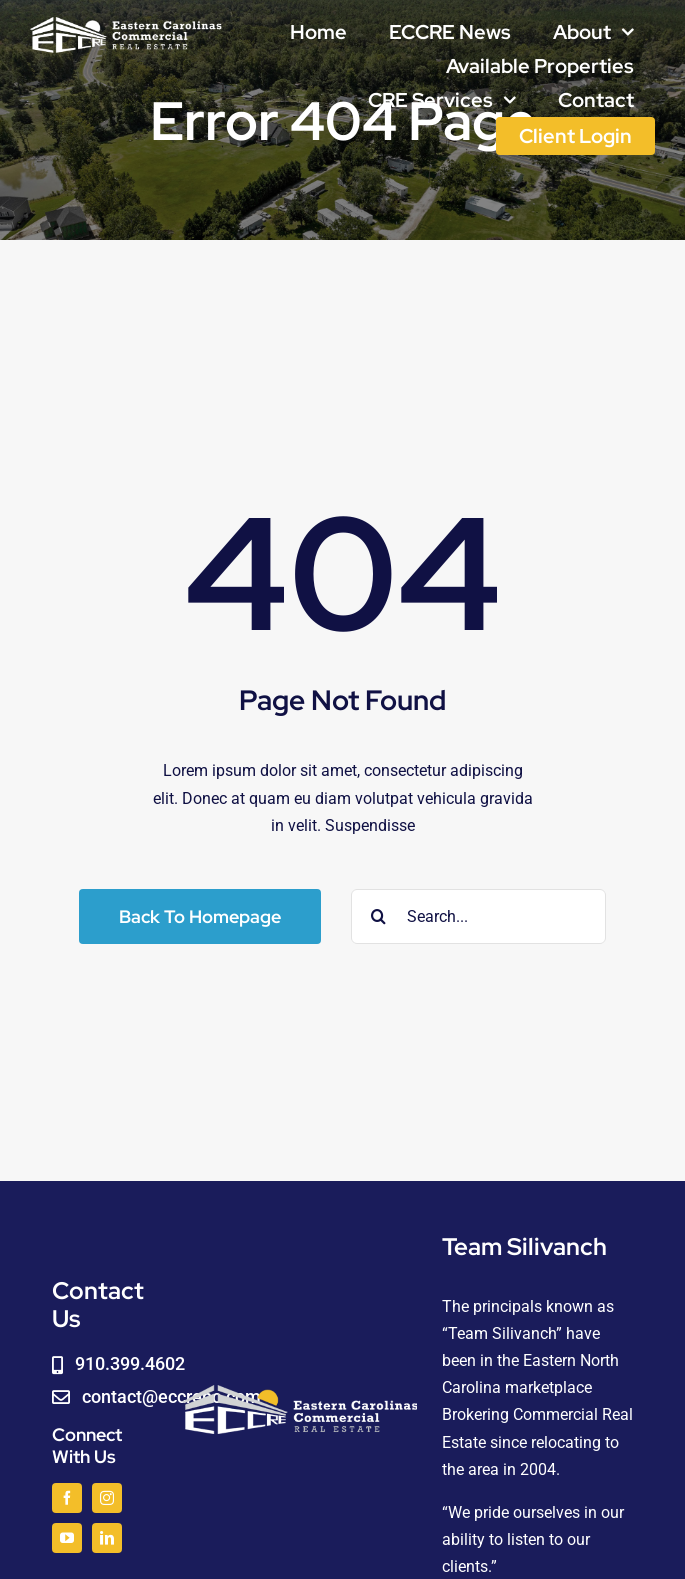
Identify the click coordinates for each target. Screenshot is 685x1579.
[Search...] (478, 916)
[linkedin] (107, 1538)
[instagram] (107, 1498)
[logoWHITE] (126, 22)
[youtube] (67, 1538)
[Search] (378, 916)
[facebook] (67, 1498)
